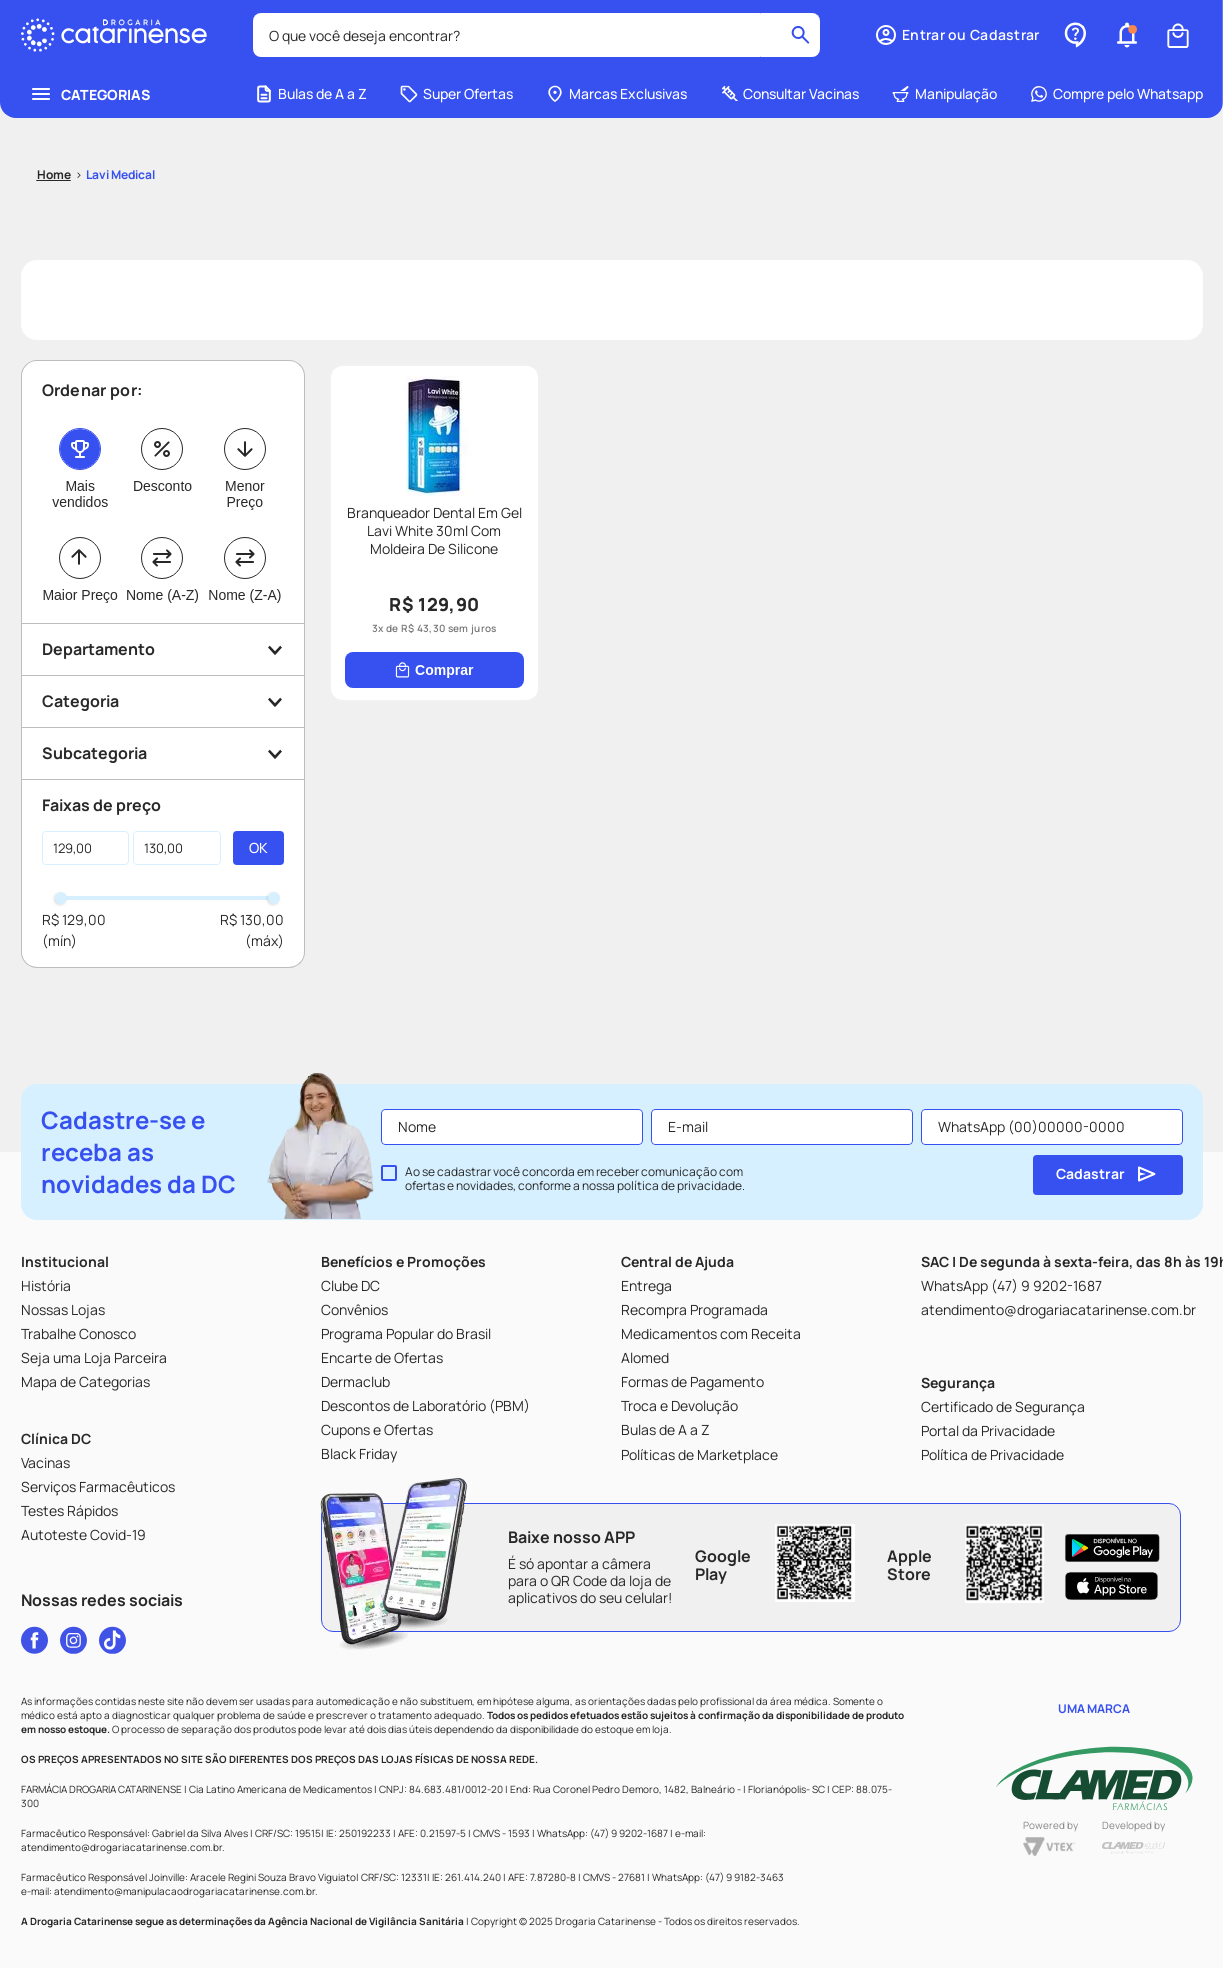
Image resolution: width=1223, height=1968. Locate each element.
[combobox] (276, 36)
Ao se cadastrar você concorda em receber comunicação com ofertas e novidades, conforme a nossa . (575, 1179)
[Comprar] (111, 628)
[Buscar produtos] (514, 36)
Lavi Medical (120, 128)
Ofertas (611, 1935)
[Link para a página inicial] (54, 129)
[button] (367, 1936)
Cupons (856, 1935)
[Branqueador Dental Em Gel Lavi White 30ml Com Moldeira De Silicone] (111, 491)
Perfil (1101, 1935)
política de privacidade (679, 1185)
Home (122, 1935)
